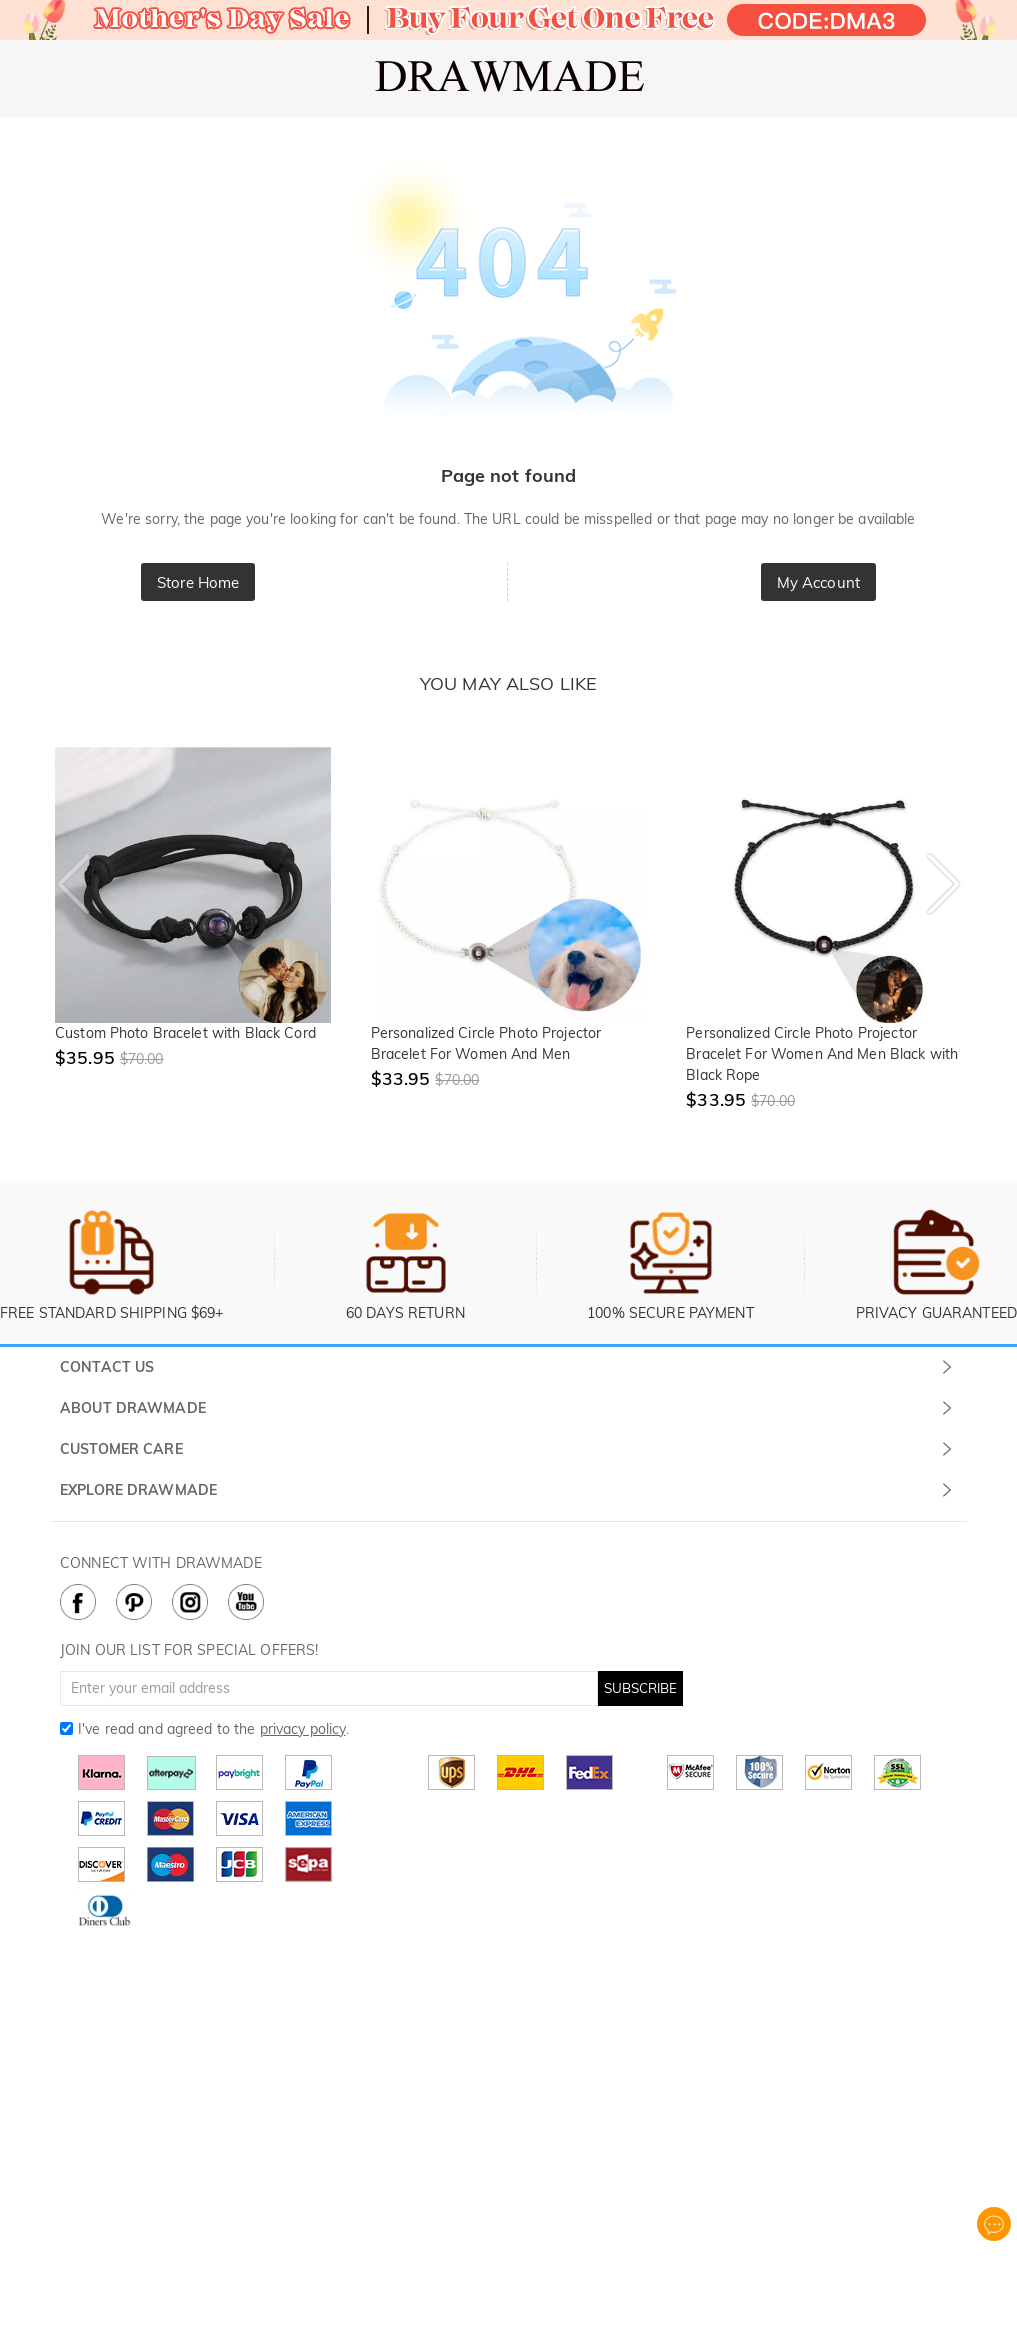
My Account (818, 582)
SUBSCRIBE (640, 1688)
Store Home (198, 582)
